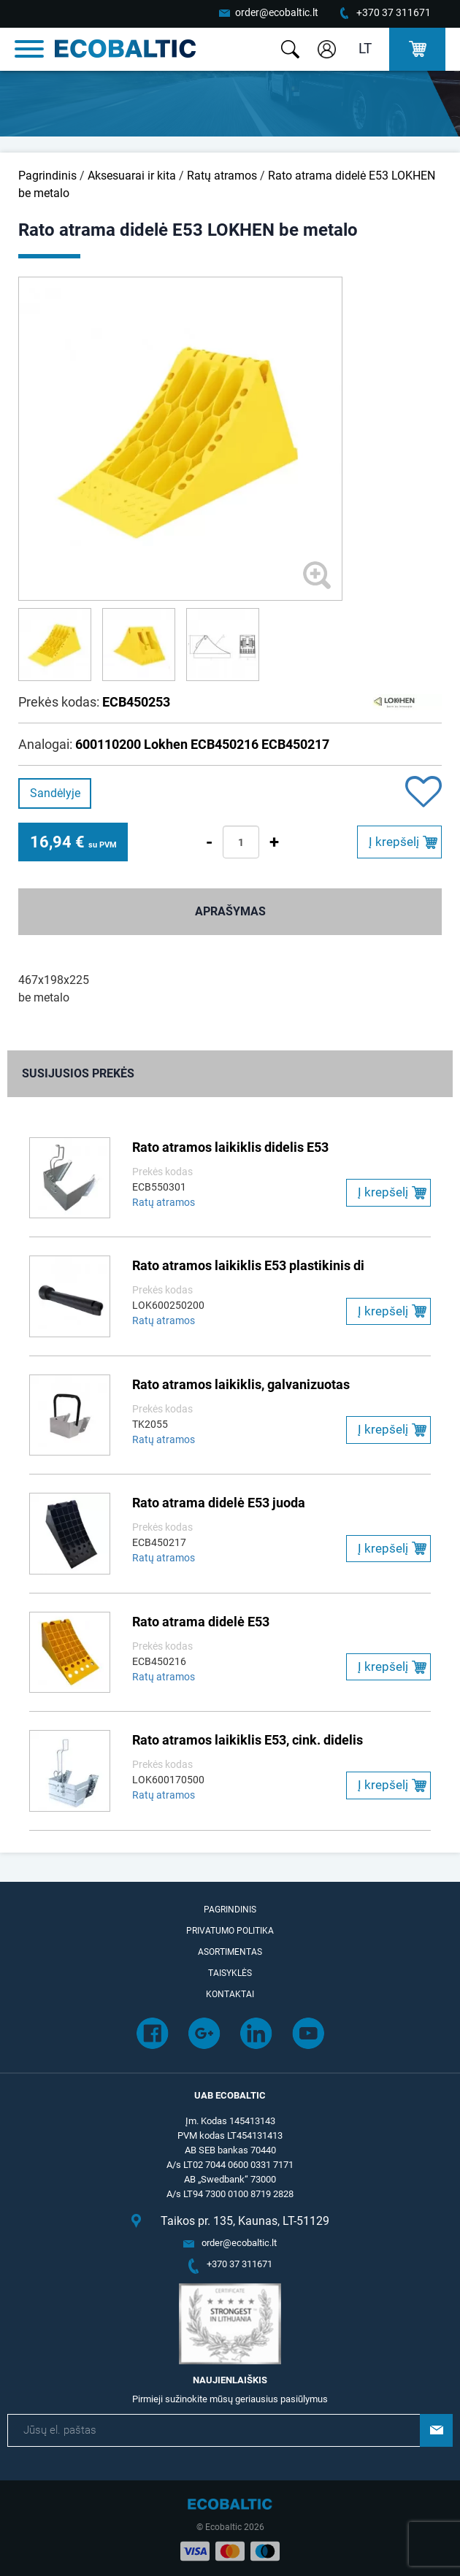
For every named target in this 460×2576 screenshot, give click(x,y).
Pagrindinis (47, 175)
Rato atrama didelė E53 (200, 1621)
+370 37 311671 (393, 12)
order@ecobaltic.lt (276, 12)
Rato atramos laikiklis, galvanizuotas (241, 1384)
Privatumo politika (230, 1931)
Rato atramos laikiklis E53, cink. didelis (247, 1740)
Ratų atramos (222, 175)
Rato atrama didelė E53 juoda (218, 1502)
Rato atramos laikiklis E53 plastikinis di (248, 1265)
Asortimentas (230, 1952)
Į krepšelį (394, 841)
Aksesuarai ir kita (132, 175)
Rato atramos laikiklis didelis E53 (230, 1147)
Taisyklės (230, 1973)
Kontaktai (230, 1994)
